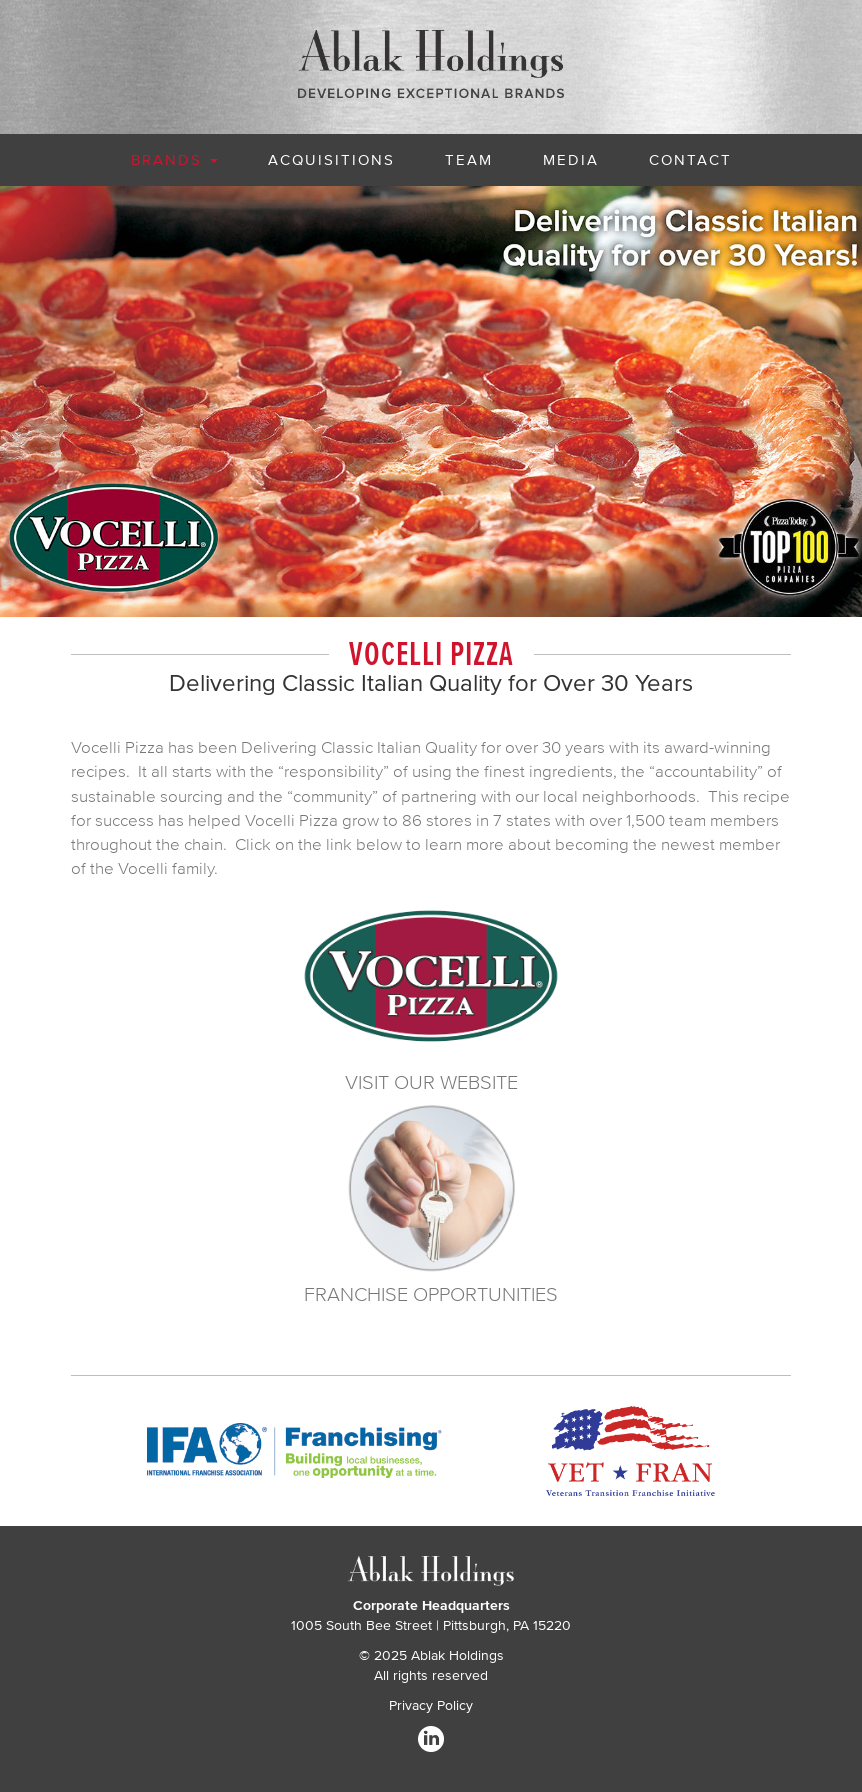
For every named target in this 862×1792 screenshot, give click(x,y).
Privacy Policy (431, 1705)
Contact (690, 159)
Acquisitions (331, 159)
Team (469, 159)
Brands (174, 159)
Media (571, 159)
